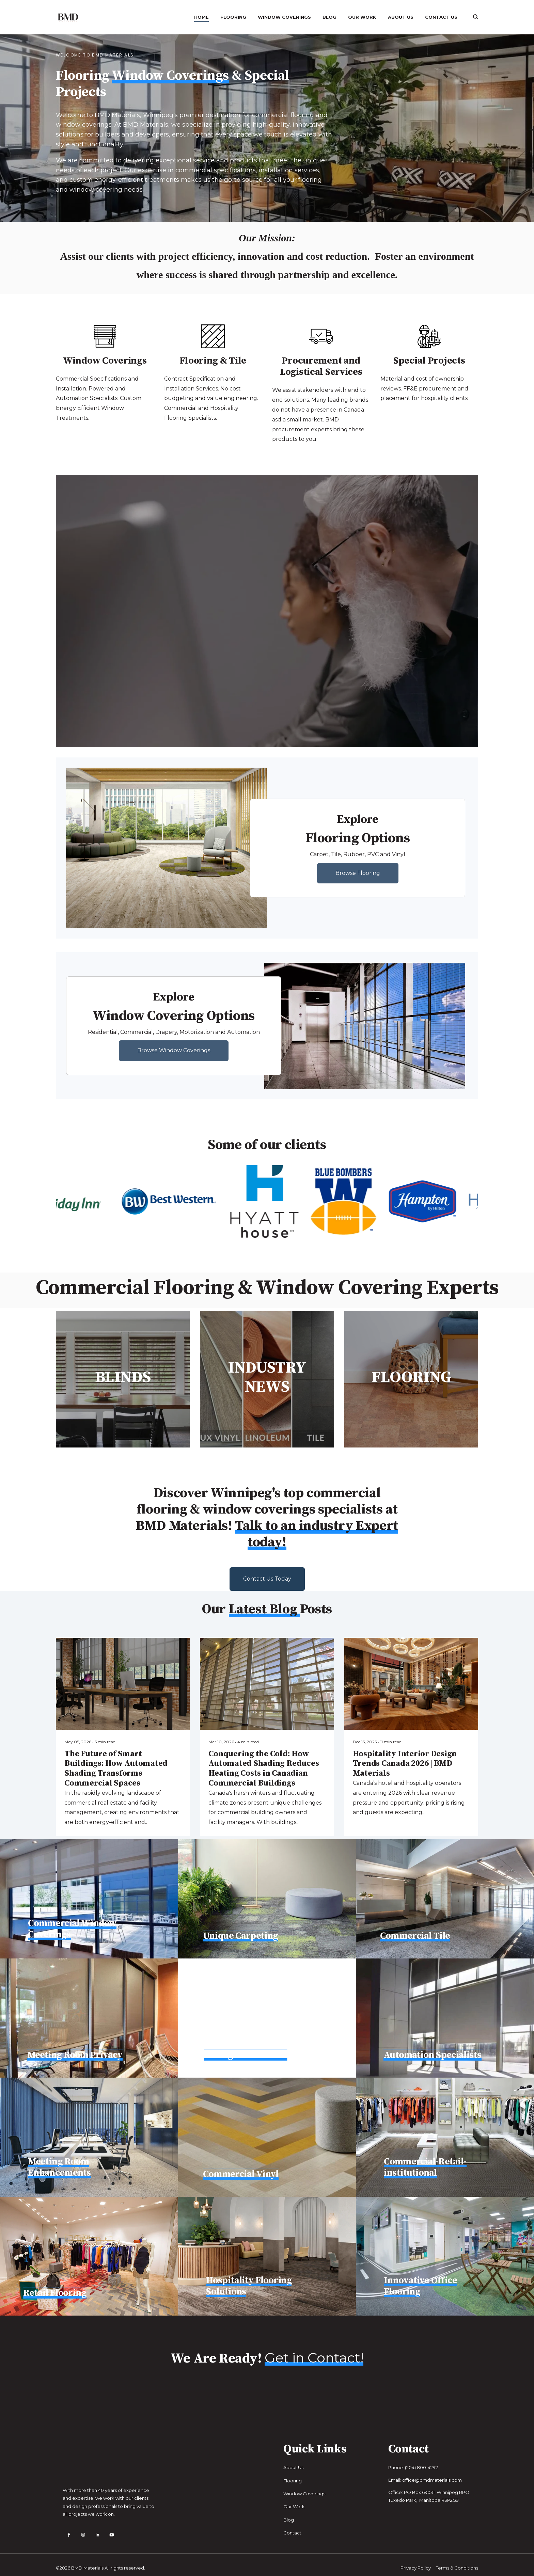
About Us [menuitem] (400, 17)
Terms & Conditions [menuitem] (457, 2561)
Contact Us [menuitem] (441, 17)
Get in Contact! (314, 2357)
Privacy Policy (415, 2561)
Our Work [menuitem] (362, 17)
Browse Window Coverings (173, 1050)
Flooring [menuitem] (233, 17)
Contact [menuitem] (292, 2532)
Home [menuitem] (201, 17)
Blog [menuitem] (329, 17)
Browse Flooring (357, 873)
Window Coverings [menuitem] (284, 17)
